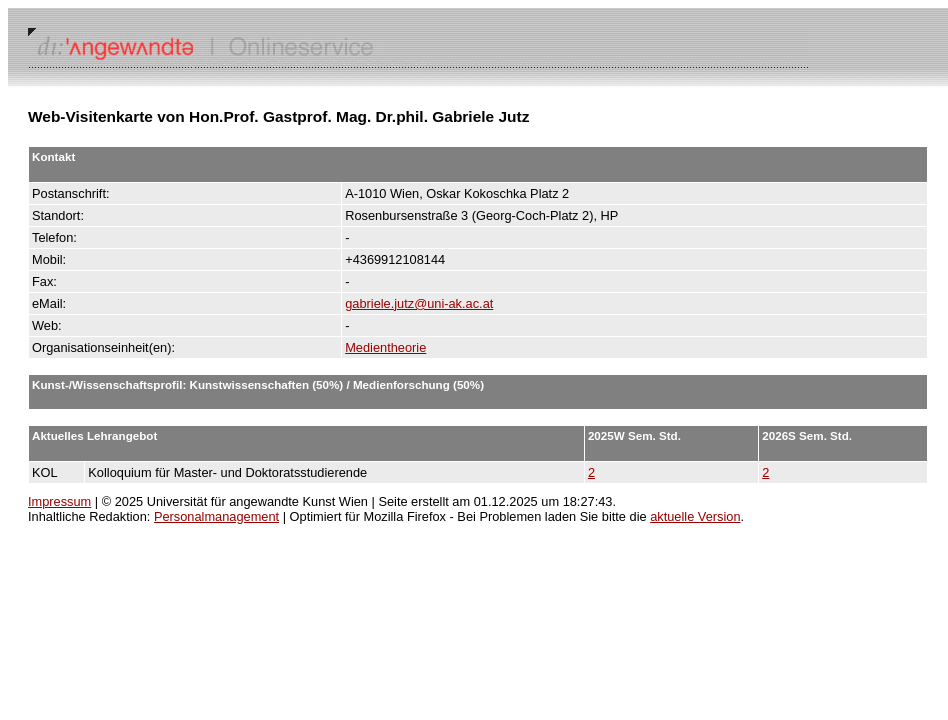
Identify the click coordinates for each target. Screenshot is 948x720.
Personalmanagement (216, 516)
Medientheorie (385, 347)
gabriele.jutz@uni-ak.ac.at (419, 303)
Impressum (59, 501)
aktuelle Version (695, 516)
